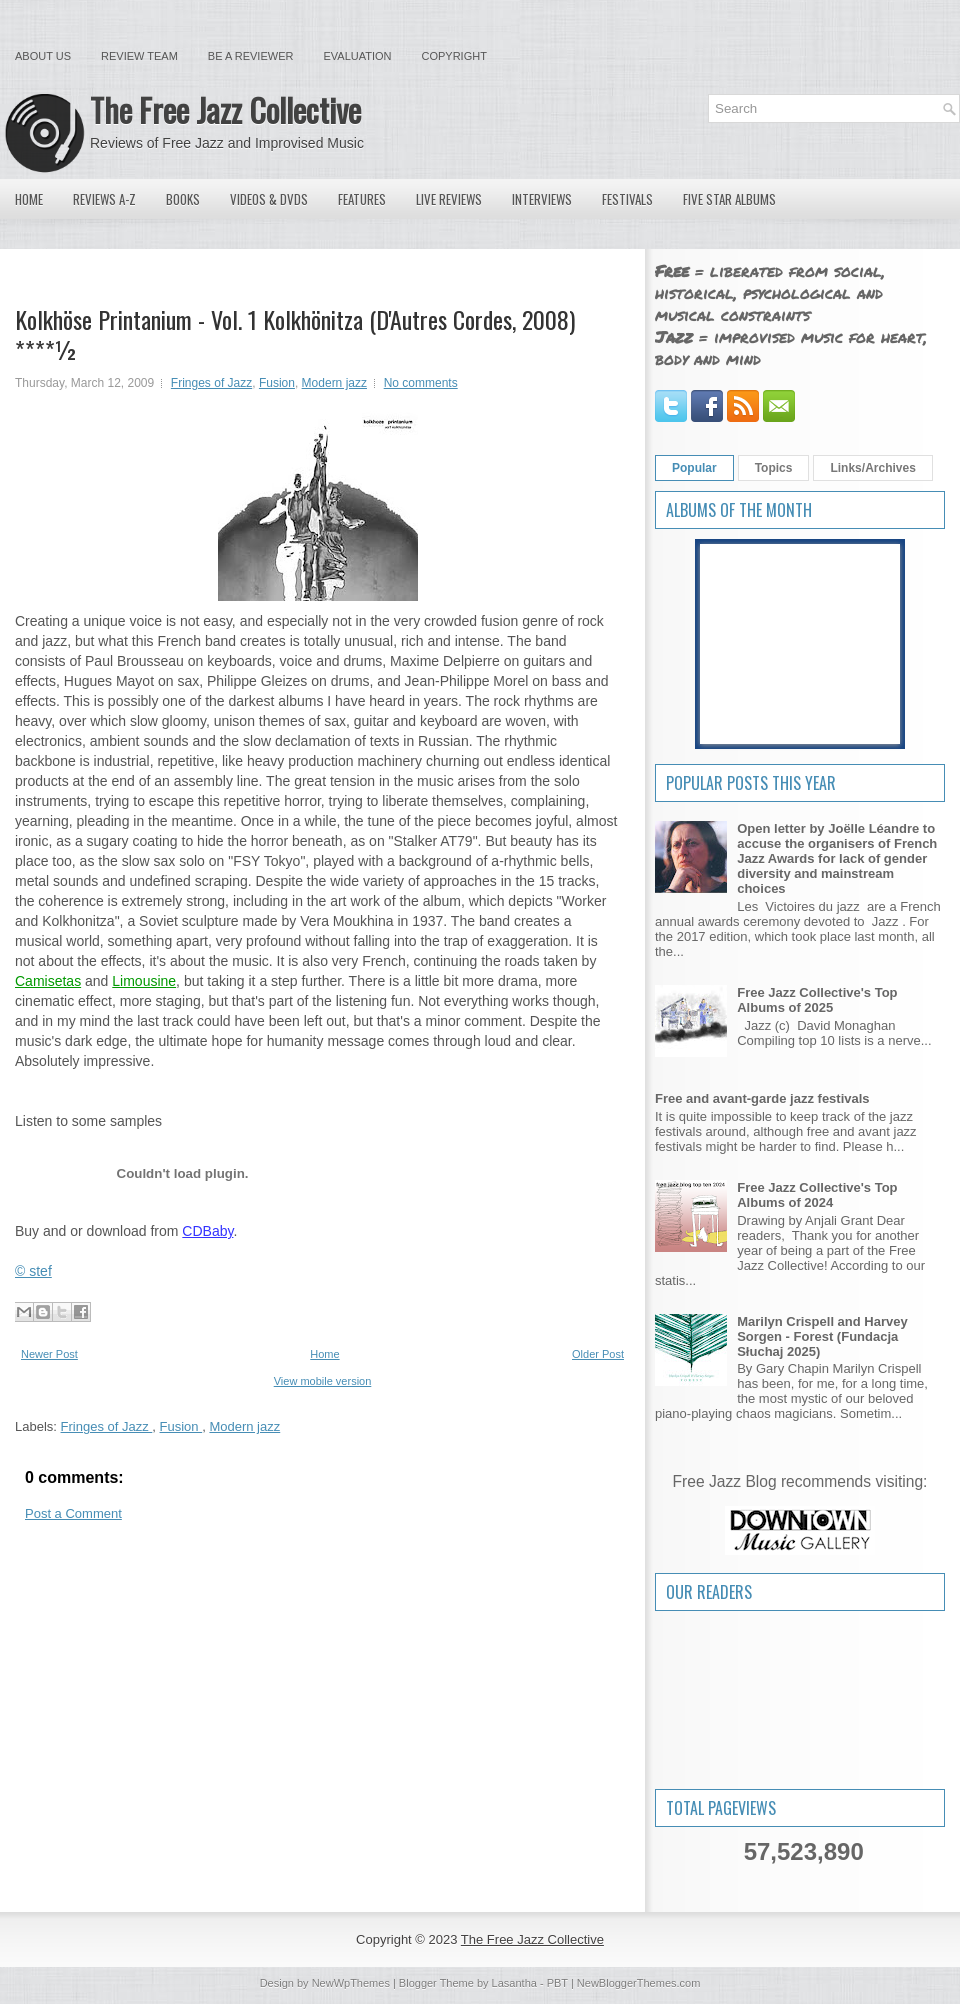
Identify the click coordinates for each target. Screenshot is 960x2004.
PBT (557, 1983)
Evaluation (357, 56)
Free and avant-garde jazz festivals (762, 1098)
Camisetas (48, 981)
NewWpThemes (351, 1983)
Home (29, 199)
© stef (33, 1271)
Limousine (144, 981)
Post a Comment (73, 1513)
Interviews (542, 199)
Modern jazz (334, 383)
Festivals (627, 199)
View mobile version (323, 1381)
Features (362, 199)
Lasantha (514, 1983)
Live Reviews (449, 199)
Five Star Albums (729, 199)
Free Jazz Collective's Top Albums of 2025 (817, 1000)
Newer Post (49, 1354)
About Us (43, 56)
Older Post (598, 1354)
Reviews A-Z (104, 199)
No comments (421, 383)
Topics (774, 468)
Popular (694, 468)
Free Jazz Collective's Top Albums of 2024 (817, 1195)
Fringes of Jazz (211, 383)
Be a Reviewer (251, 56)
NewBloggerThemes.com (639, 1983)
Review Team (139, 56)
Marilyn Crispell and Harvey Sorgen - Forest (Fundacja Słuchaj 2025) (822, 1336)
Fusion (277, 383)
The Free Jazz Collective (225, 109)
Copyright (454, 56)
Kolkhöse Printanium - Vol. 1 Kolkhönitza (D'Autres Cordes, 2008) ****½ (295, 334)
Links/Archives (872, 468)
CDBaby (207, 1231)
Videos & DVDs (269, 199)
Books (183, 199)
